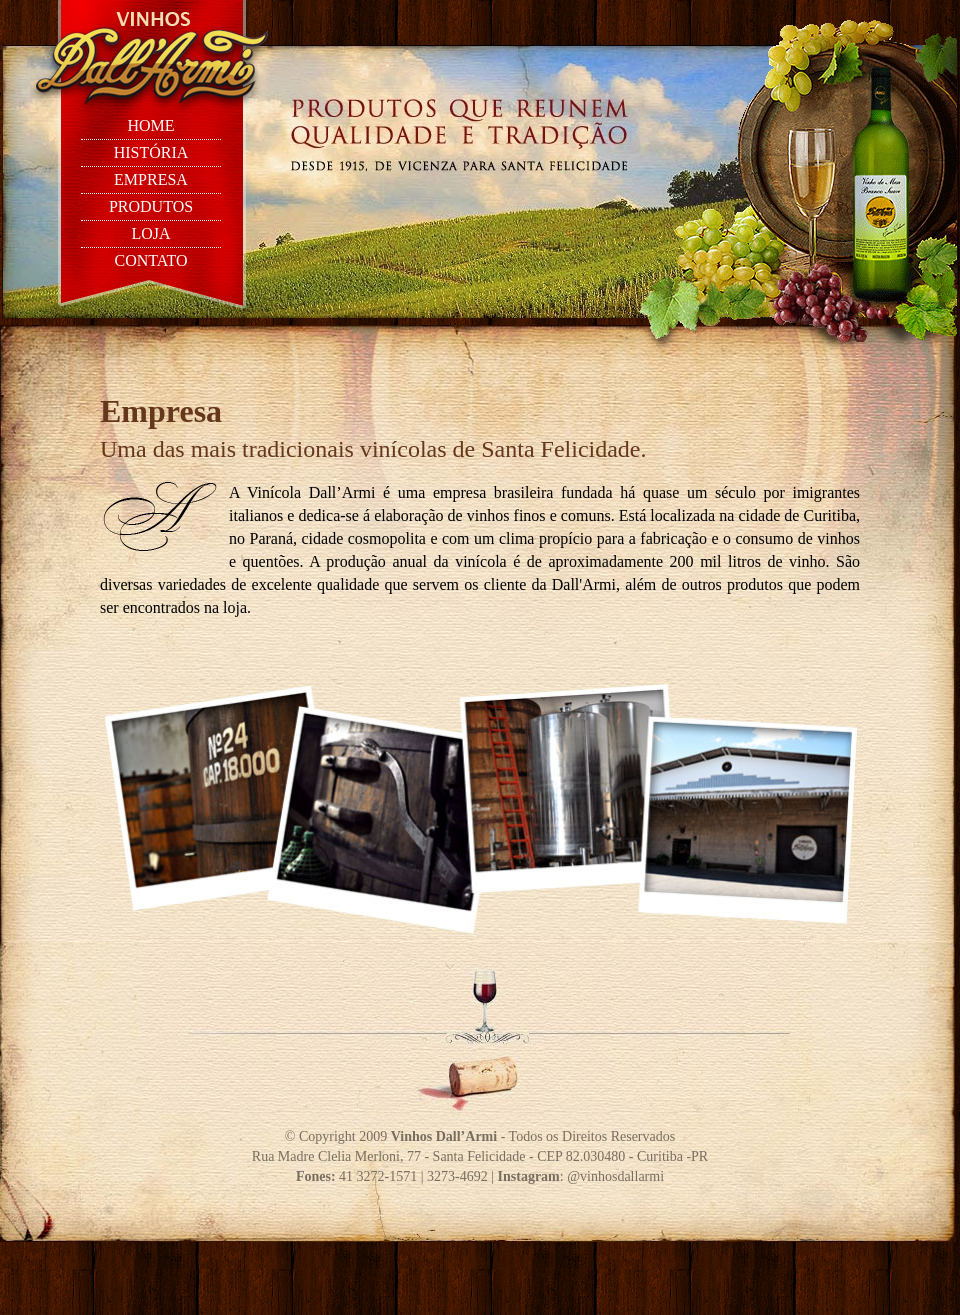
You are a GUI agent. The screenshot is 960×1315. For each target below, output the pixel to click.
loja (150, 233)
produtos (151, 206)
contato (150, 260)
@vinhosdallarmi (615, 1176)
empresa (151, 179)
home (150, 125)
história (151, 152)
